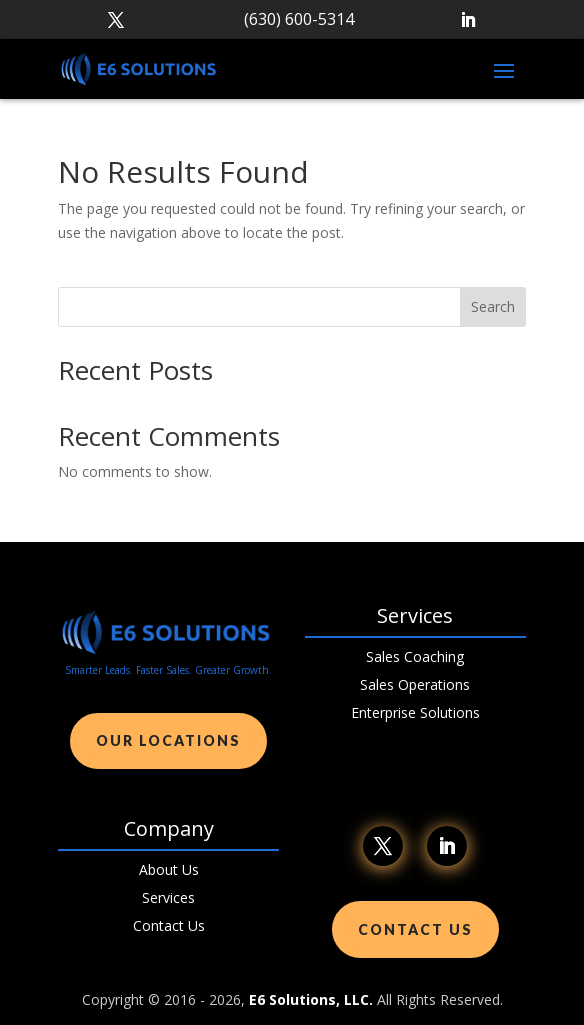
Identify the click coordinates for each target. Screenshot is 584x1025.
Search (493, 306)
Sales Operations (415, 684)
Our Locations (168, 740)
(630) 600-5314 (299, 19)
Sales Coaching (415, 656)
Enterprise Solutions (415, 712)
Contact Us (169, 925)
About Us (169, 869)
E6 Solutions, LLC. (311, 999)
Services (168, 897)
